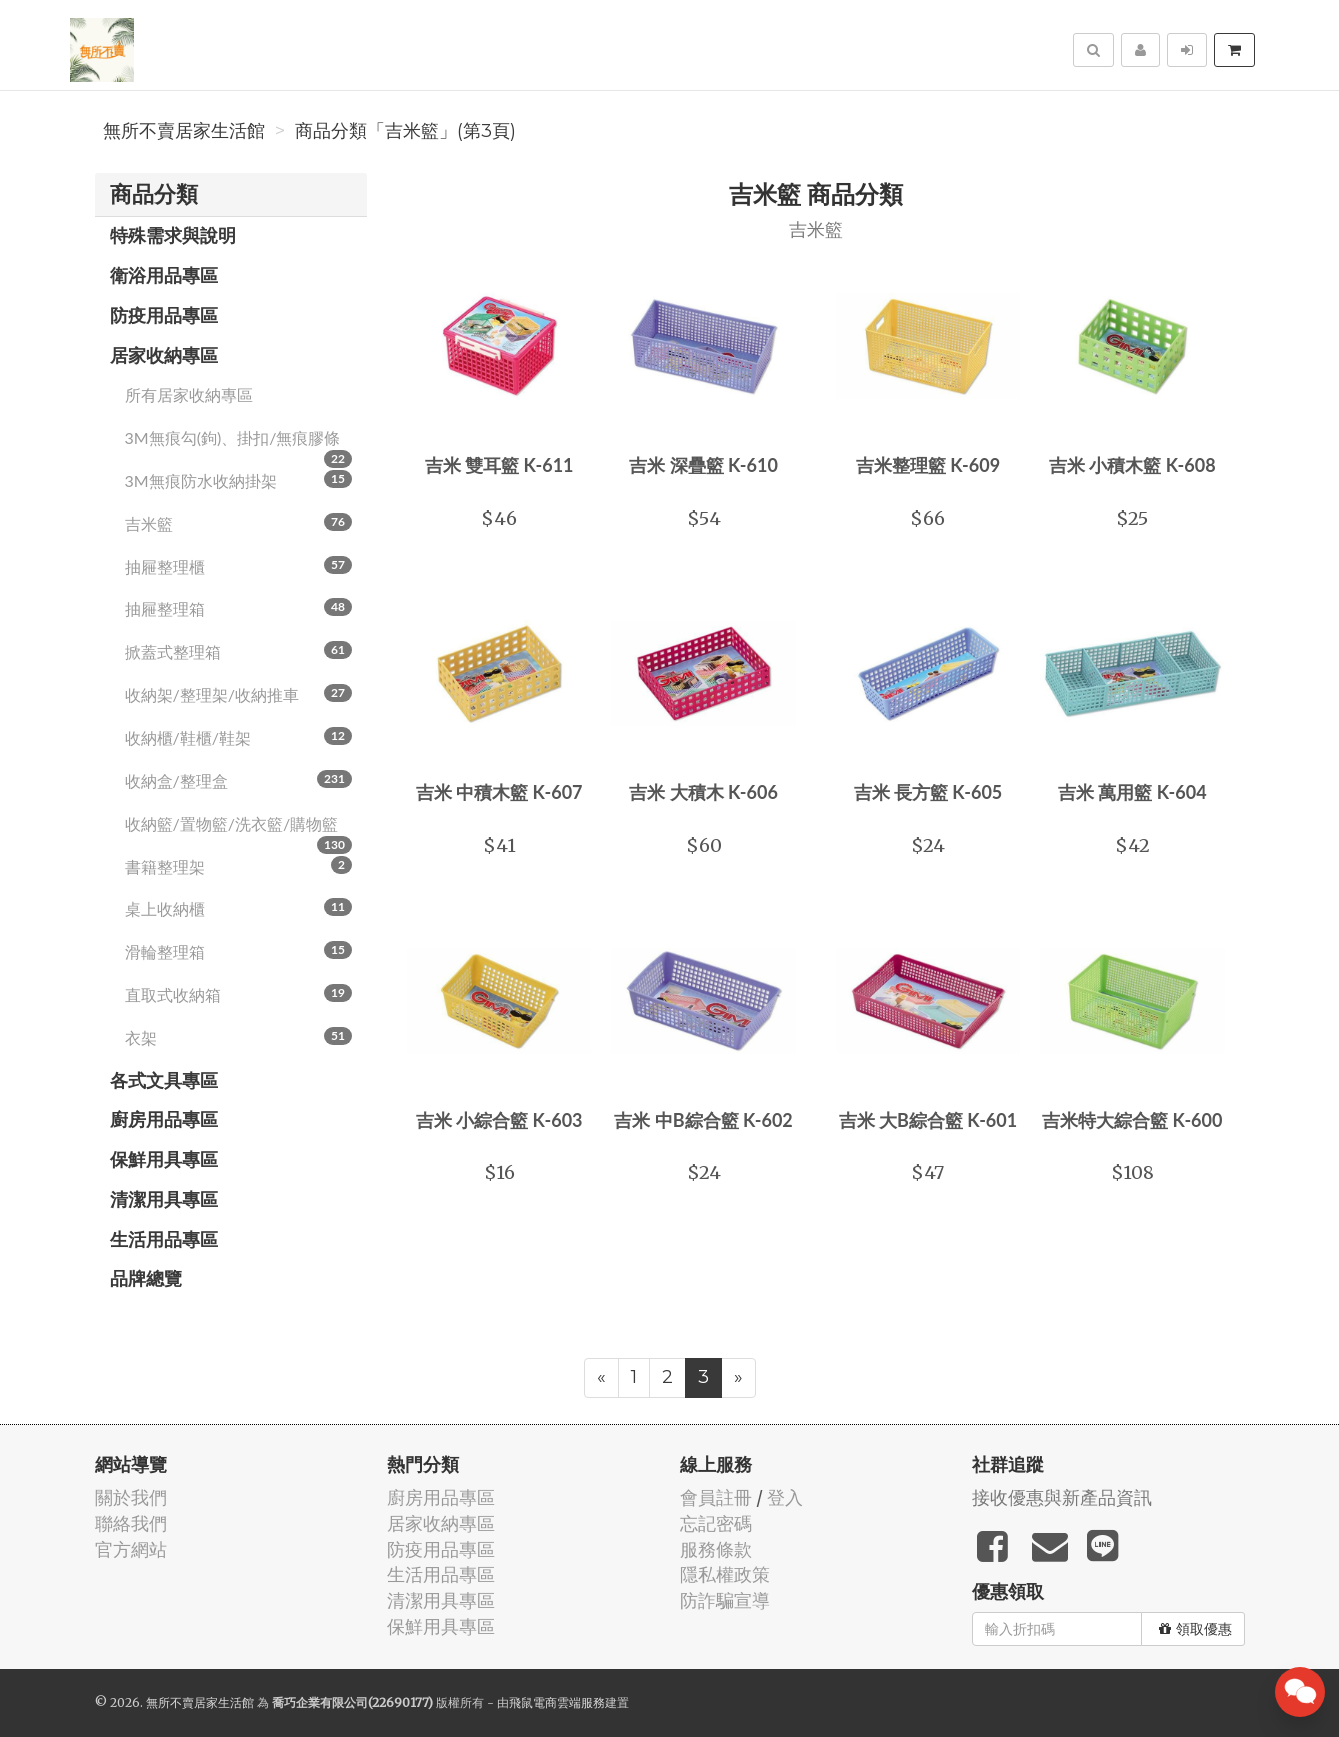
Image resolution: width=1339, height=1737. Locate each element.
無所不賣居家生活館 (184, 131)
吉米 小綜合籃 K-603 (499, 1120)
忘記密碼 (716, 1523)
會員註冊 (716, 1497)
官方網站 (131, 1549)
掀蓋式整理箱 (239, 651)
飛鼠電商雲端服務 (557, 1702)
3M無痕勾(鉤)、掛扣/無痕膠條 (239, 444)
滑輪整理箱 (239, 951)
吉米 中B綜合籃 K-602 (703, 1120)
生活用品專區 (164, 1239)
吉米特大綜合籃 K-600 (1132, 1120)
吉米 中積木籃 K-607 (499, 792)
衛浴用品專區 (164, 275)
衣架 (239, 1037)
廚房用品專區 (164, 1119)
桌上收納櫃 (239, 908)
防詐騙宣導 (725, 1600)
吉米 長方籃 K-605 (928, 792)
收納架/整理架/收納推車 (239, 694)
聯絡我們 (131, 1523)
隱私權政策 (725, 1574)
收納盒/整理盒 (239, 780)
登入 (785, 1497)
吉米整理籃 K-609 (928, 465)
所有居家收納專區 (189, 394)
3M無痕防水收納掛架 (239, 480)
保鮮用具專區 (164, 1159)
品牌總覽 (146, 1278)
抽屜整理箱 (239, 608)
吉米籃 (239, 523)
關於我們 (131, 1497)
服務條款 (716, 1549)
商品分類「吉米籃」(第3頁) (405, 131)
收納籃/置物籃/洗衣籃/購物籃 (239, 830)
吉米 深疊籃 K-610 (703, 465)
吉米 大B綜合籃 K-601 (928, 1120)
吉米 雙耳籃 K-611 (499, 465)
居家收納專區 (164, 355)
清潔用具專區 (164, 1199)
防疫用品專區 (164, 315)
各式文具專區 (164, 1080)
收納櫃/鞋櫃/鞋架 (239, 737)
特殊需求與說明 (173, 235)
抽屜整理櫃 (239, 566)
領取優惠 (1195, 1629)
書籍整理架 (239, 866)
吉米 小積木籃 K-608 (1132, 465)
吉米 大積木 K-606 (703, 792)
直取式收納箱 (239, 994)
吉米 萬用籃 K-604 (1132, 792)
